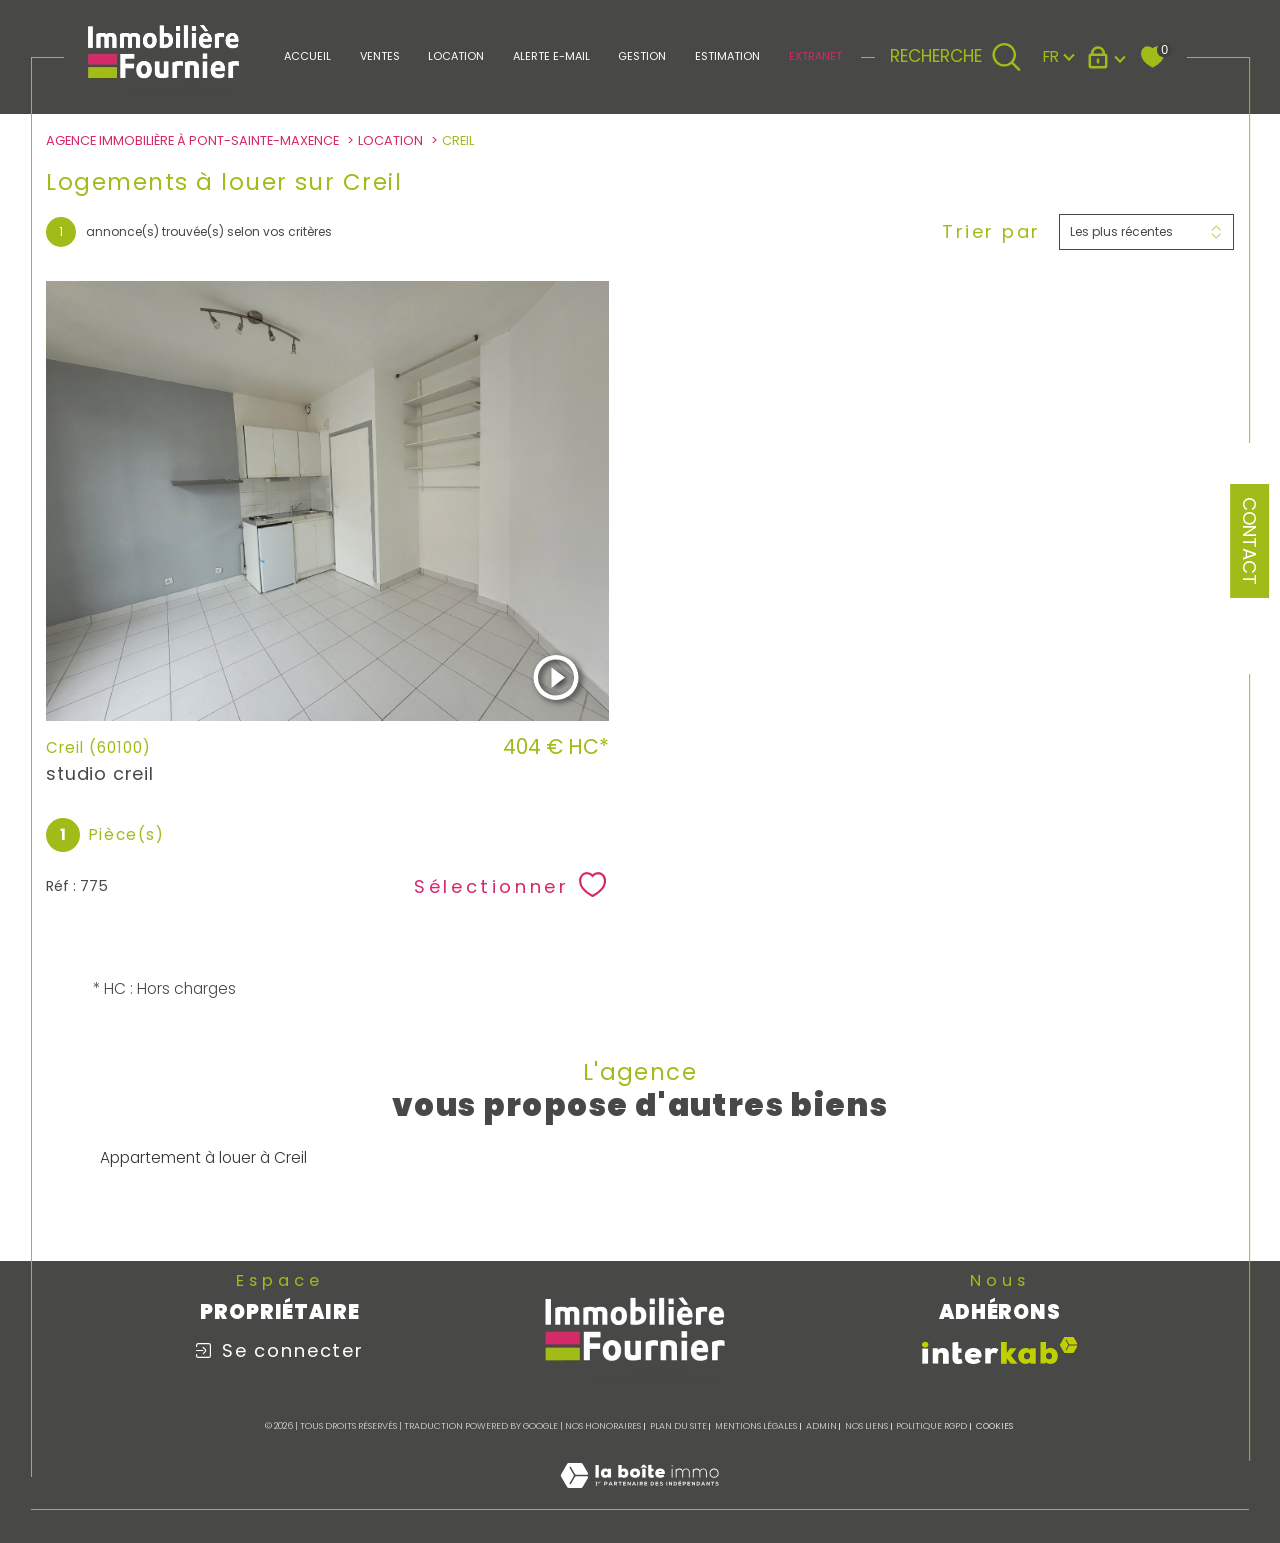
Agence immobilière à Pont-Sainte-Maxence (192, 140)
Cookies (994, 1426)
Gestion (642, 56)
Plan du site (678, 1426)
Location (390, 140)
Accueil (307, 56)
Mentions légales (756, 1426)
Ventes (380, 56)
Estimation (727, 56)
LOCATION (456, 56)
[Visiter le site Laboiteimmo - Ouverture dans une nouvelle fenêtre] (639, 1498)
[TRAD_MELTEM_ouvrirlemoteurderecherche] (955, 56)
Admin (821, 1426)
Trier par (991, 232)
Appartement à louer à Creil (203, 1157)
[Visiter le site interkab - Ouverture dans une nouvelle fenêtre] (1000, 1350)
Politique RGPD (931, 1426)
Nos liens (866, 1426)
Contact (1249, 541)
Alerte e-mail (551, 56)
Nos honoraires (603, 1426)
